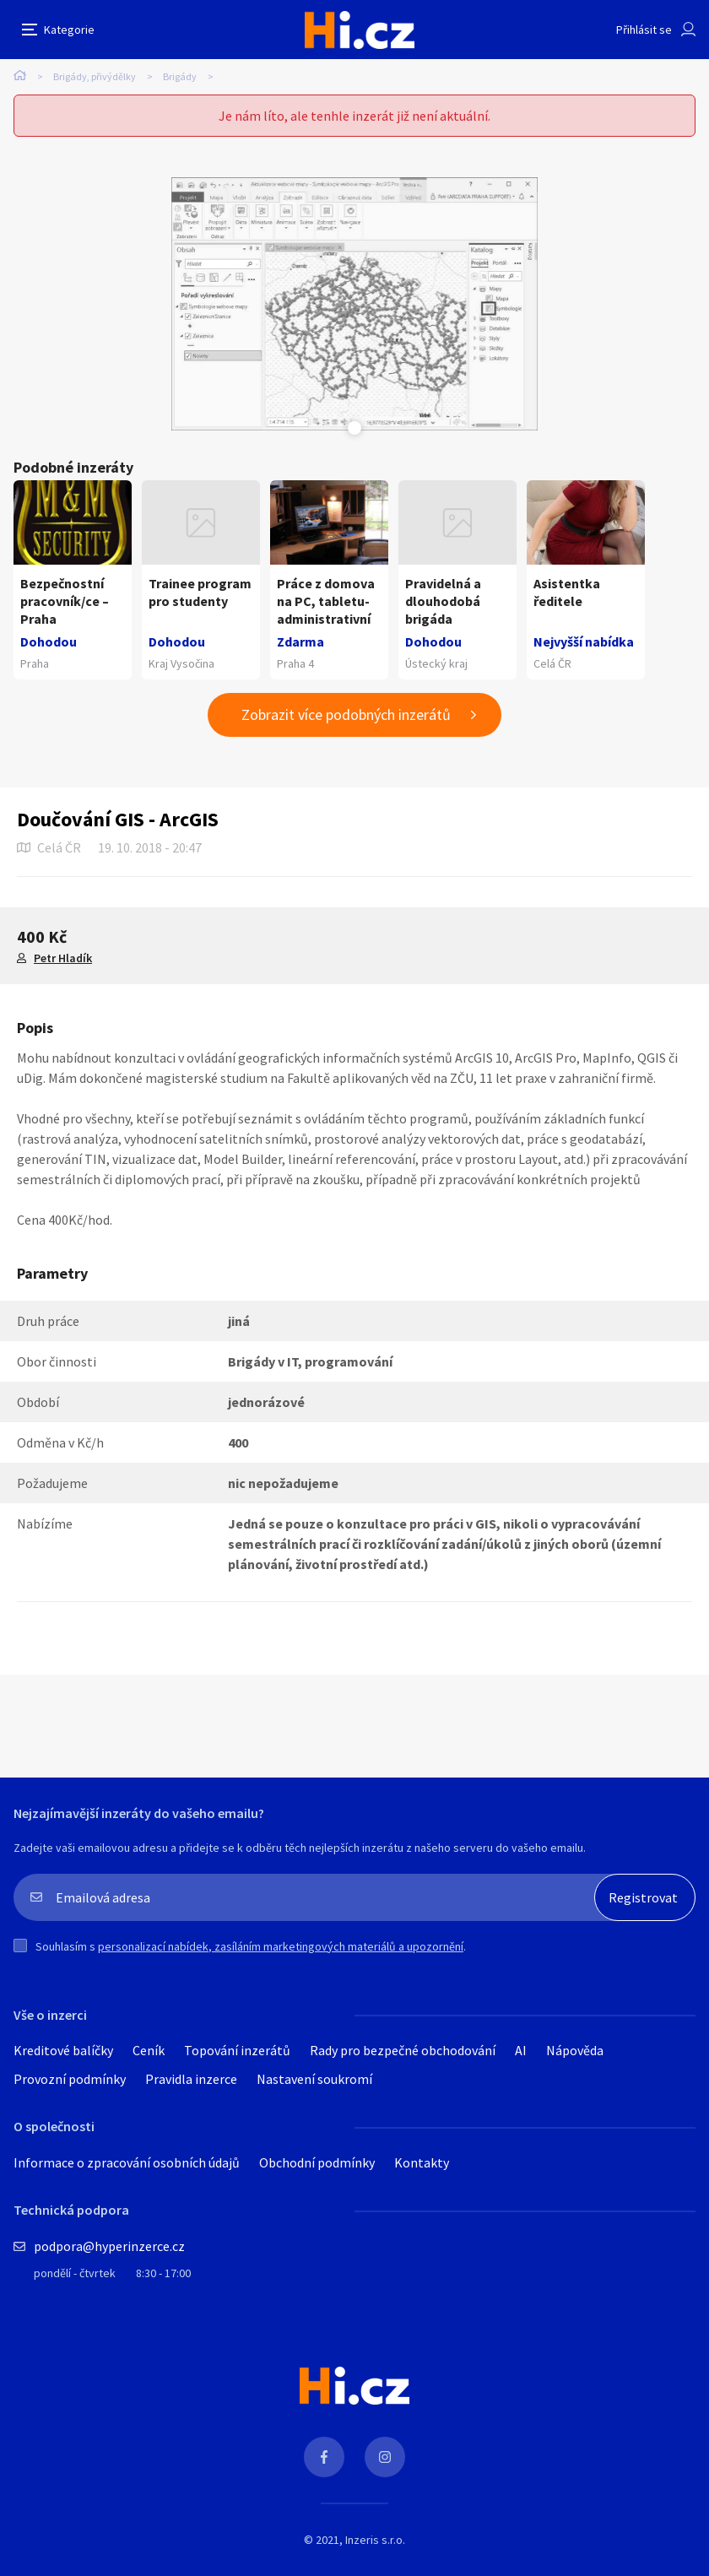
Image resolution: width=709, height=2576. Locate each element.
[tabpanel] (355, 303)
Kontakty (421, 2162)
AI (521, 2050)
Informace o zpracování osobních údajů (127, 2162)
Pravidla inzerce (191, 2078)
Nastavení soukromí (314, 2078)
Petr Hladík (63, 958)
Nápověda (574, 2050)
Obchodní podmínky (317, 2162)
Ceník (149, 2050)
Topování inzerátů (237, 2050)
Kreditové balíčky (63, 2050)
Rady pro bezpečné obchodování (402, 2050)
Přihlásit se (644, 29)
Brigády (180, 76)
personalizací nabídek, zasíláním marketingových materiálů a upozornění (280, 1946)
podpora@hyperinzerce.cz (109, 2246)
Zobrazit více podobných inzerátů (346, 714)
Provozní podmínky (70, 2078)
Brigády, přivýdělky (94, 76)
